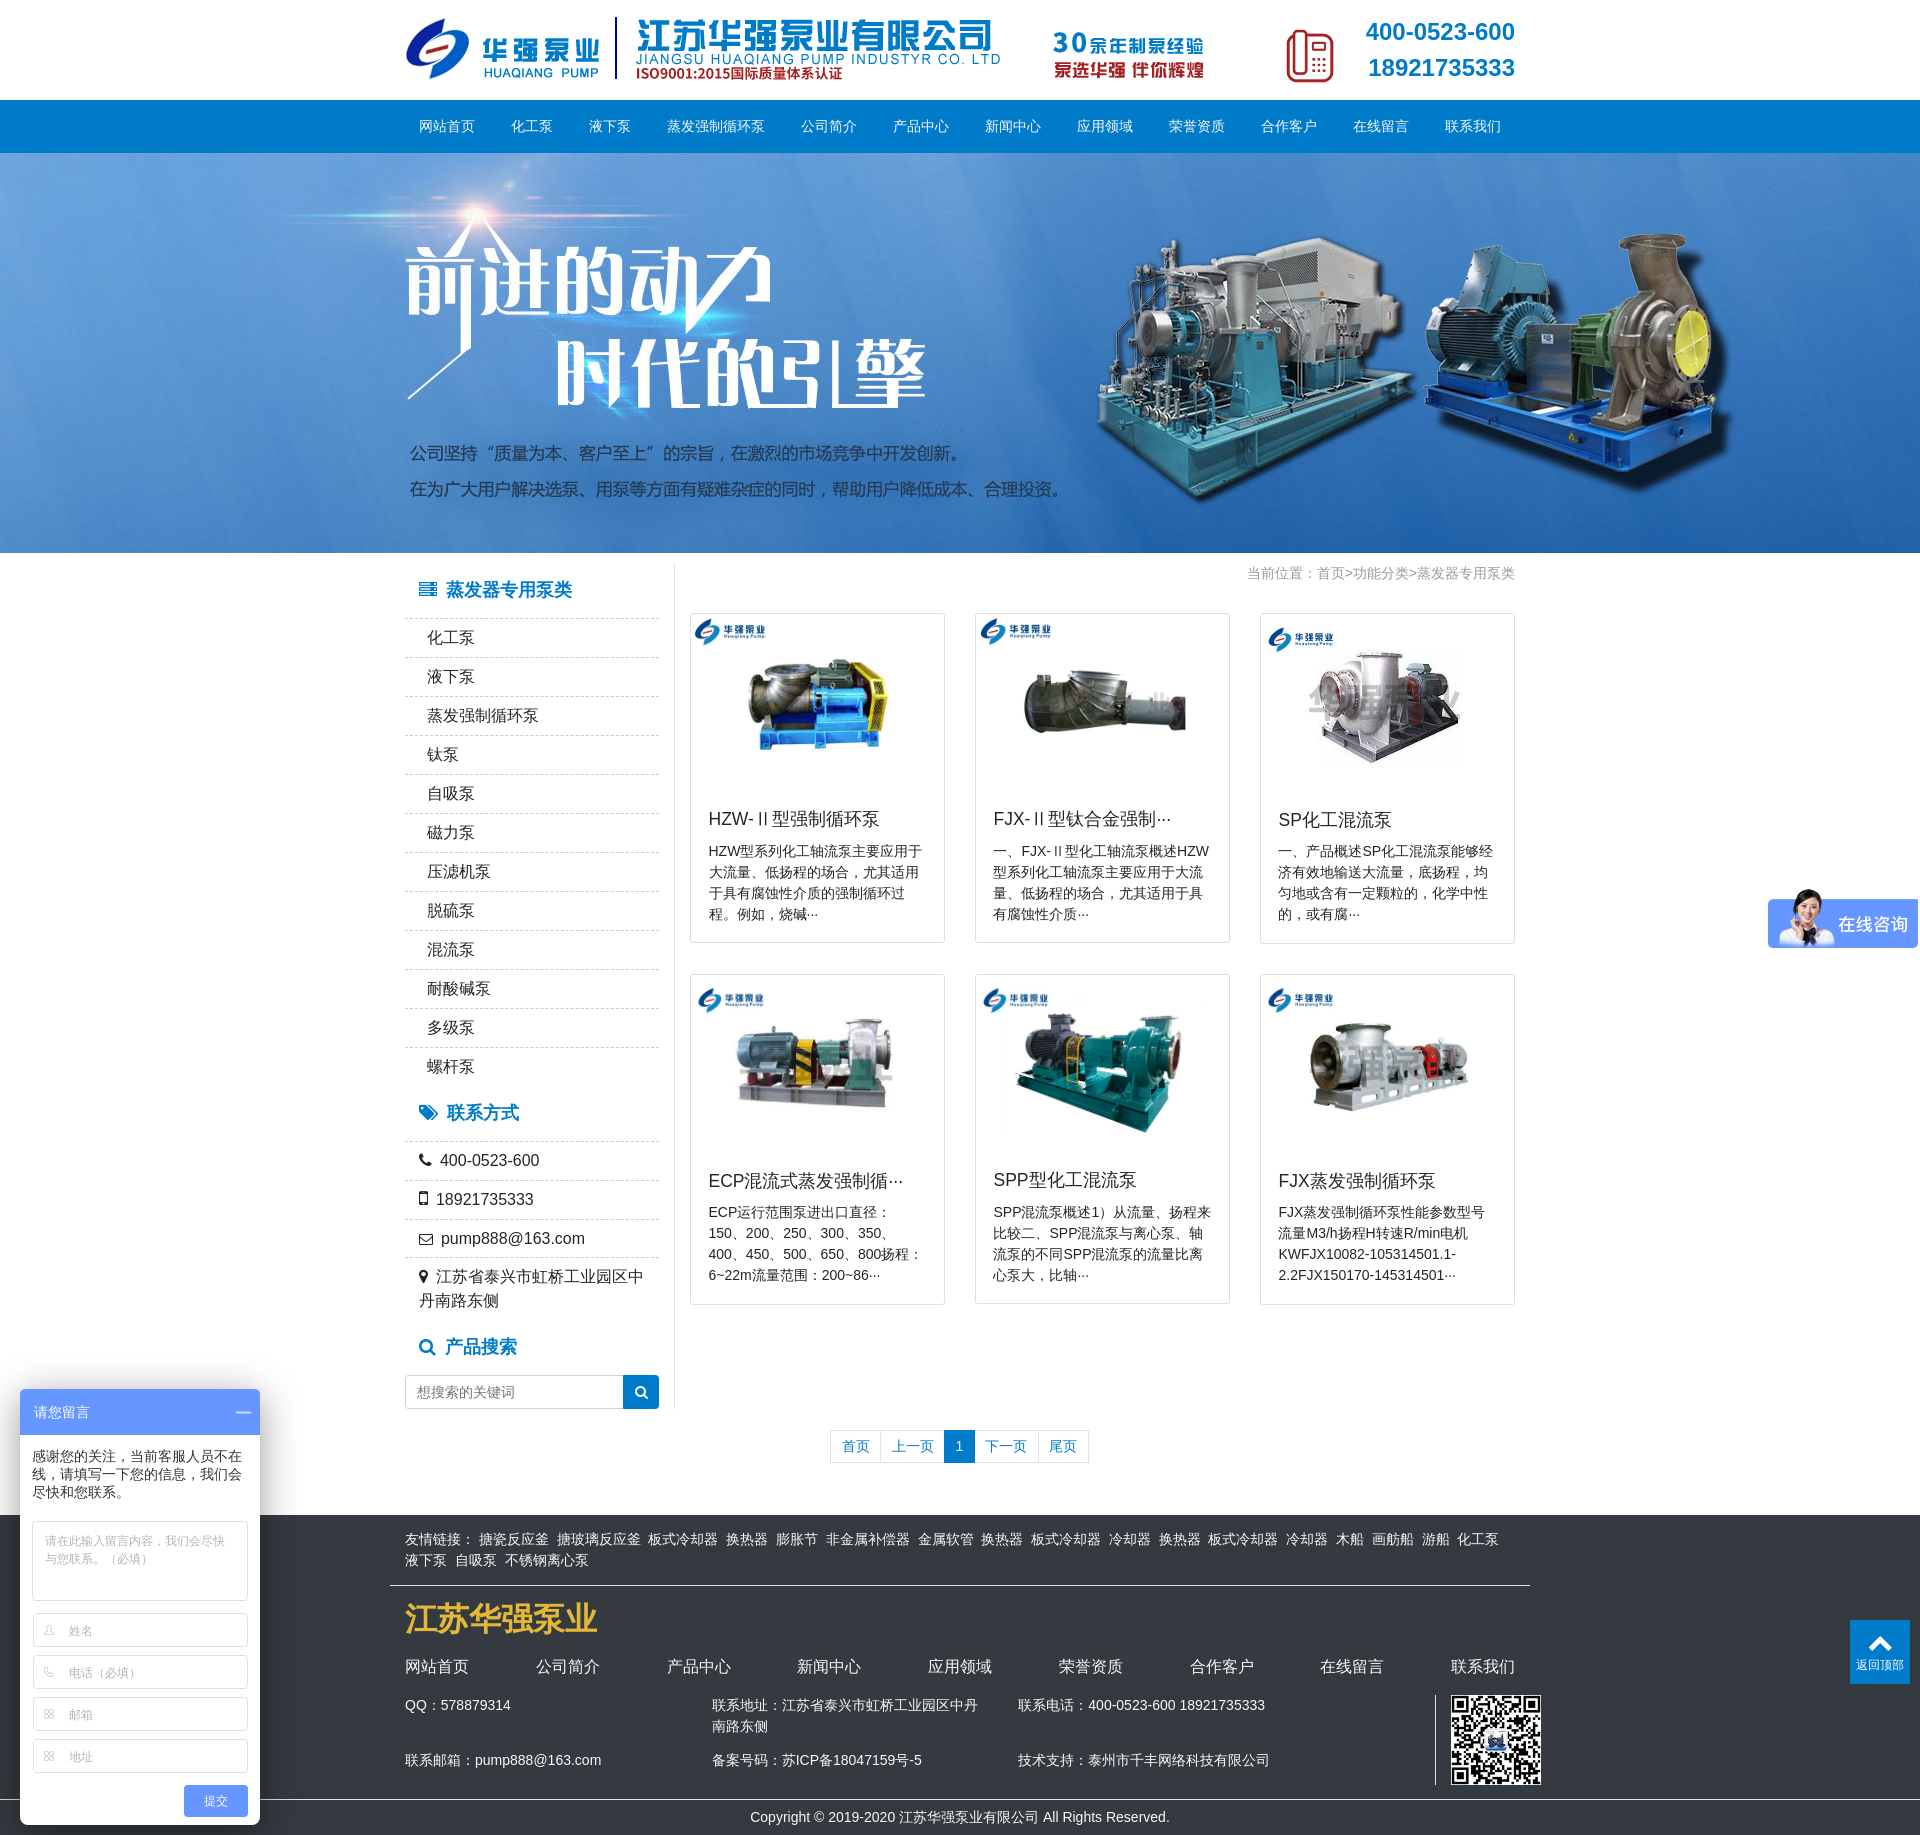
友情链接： (440, 1539)
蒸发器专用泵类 (1466, 573)
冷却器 (1130, 1539)
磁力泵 (447, 832)
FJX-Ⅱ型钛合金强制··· (1082, 819)
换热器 (747, 1539)
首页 (1331, 573)
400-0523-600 (1440, 31)
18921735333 (1441, 67)
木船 (1350, 1539)
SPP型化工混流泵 (1064, 1180)
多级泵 (447, 1027)
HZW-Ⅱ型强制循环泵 (794, 819)
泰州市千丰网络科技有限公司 (1179, 1760)
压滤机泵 (455, 871)
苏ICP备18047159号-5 (852, 1760)
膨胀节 (797, 1539)
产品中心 (921, 126)
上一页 (913, 1446)
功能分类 (1381, 573)
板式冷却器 (683, 1539)
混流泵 (447, 949)
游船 (1436, 1539)
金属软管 (946, 1539)
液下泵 (610, 126)
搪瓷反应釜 (514, 1539)
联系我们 (1473, 126)
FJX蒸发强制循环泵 (1356, 1181)
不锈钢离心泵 (547, 1560)
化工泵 (532, 126)
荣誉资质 (1197, 126)
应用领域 (1105, 126)
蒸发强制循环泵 (716, 126)
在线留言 (1381, 126)
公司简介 (829, 126)
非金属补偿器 (868, 1539)
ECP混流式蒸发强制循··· (806, 1181)
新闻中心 (1013, 126)
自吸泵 (447, 793)
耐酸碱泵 (455, 988)
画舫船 (1393, 1539)
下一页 (1006, 1446)
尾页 (1063, 1446)
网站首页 (447, 126)
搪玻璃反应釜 (599, 1539)
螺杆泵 (447, 1066)
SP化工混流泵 (1334, 820)
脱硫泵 (447, 910)
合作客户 (1289, 126)
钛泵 (439, 754)
